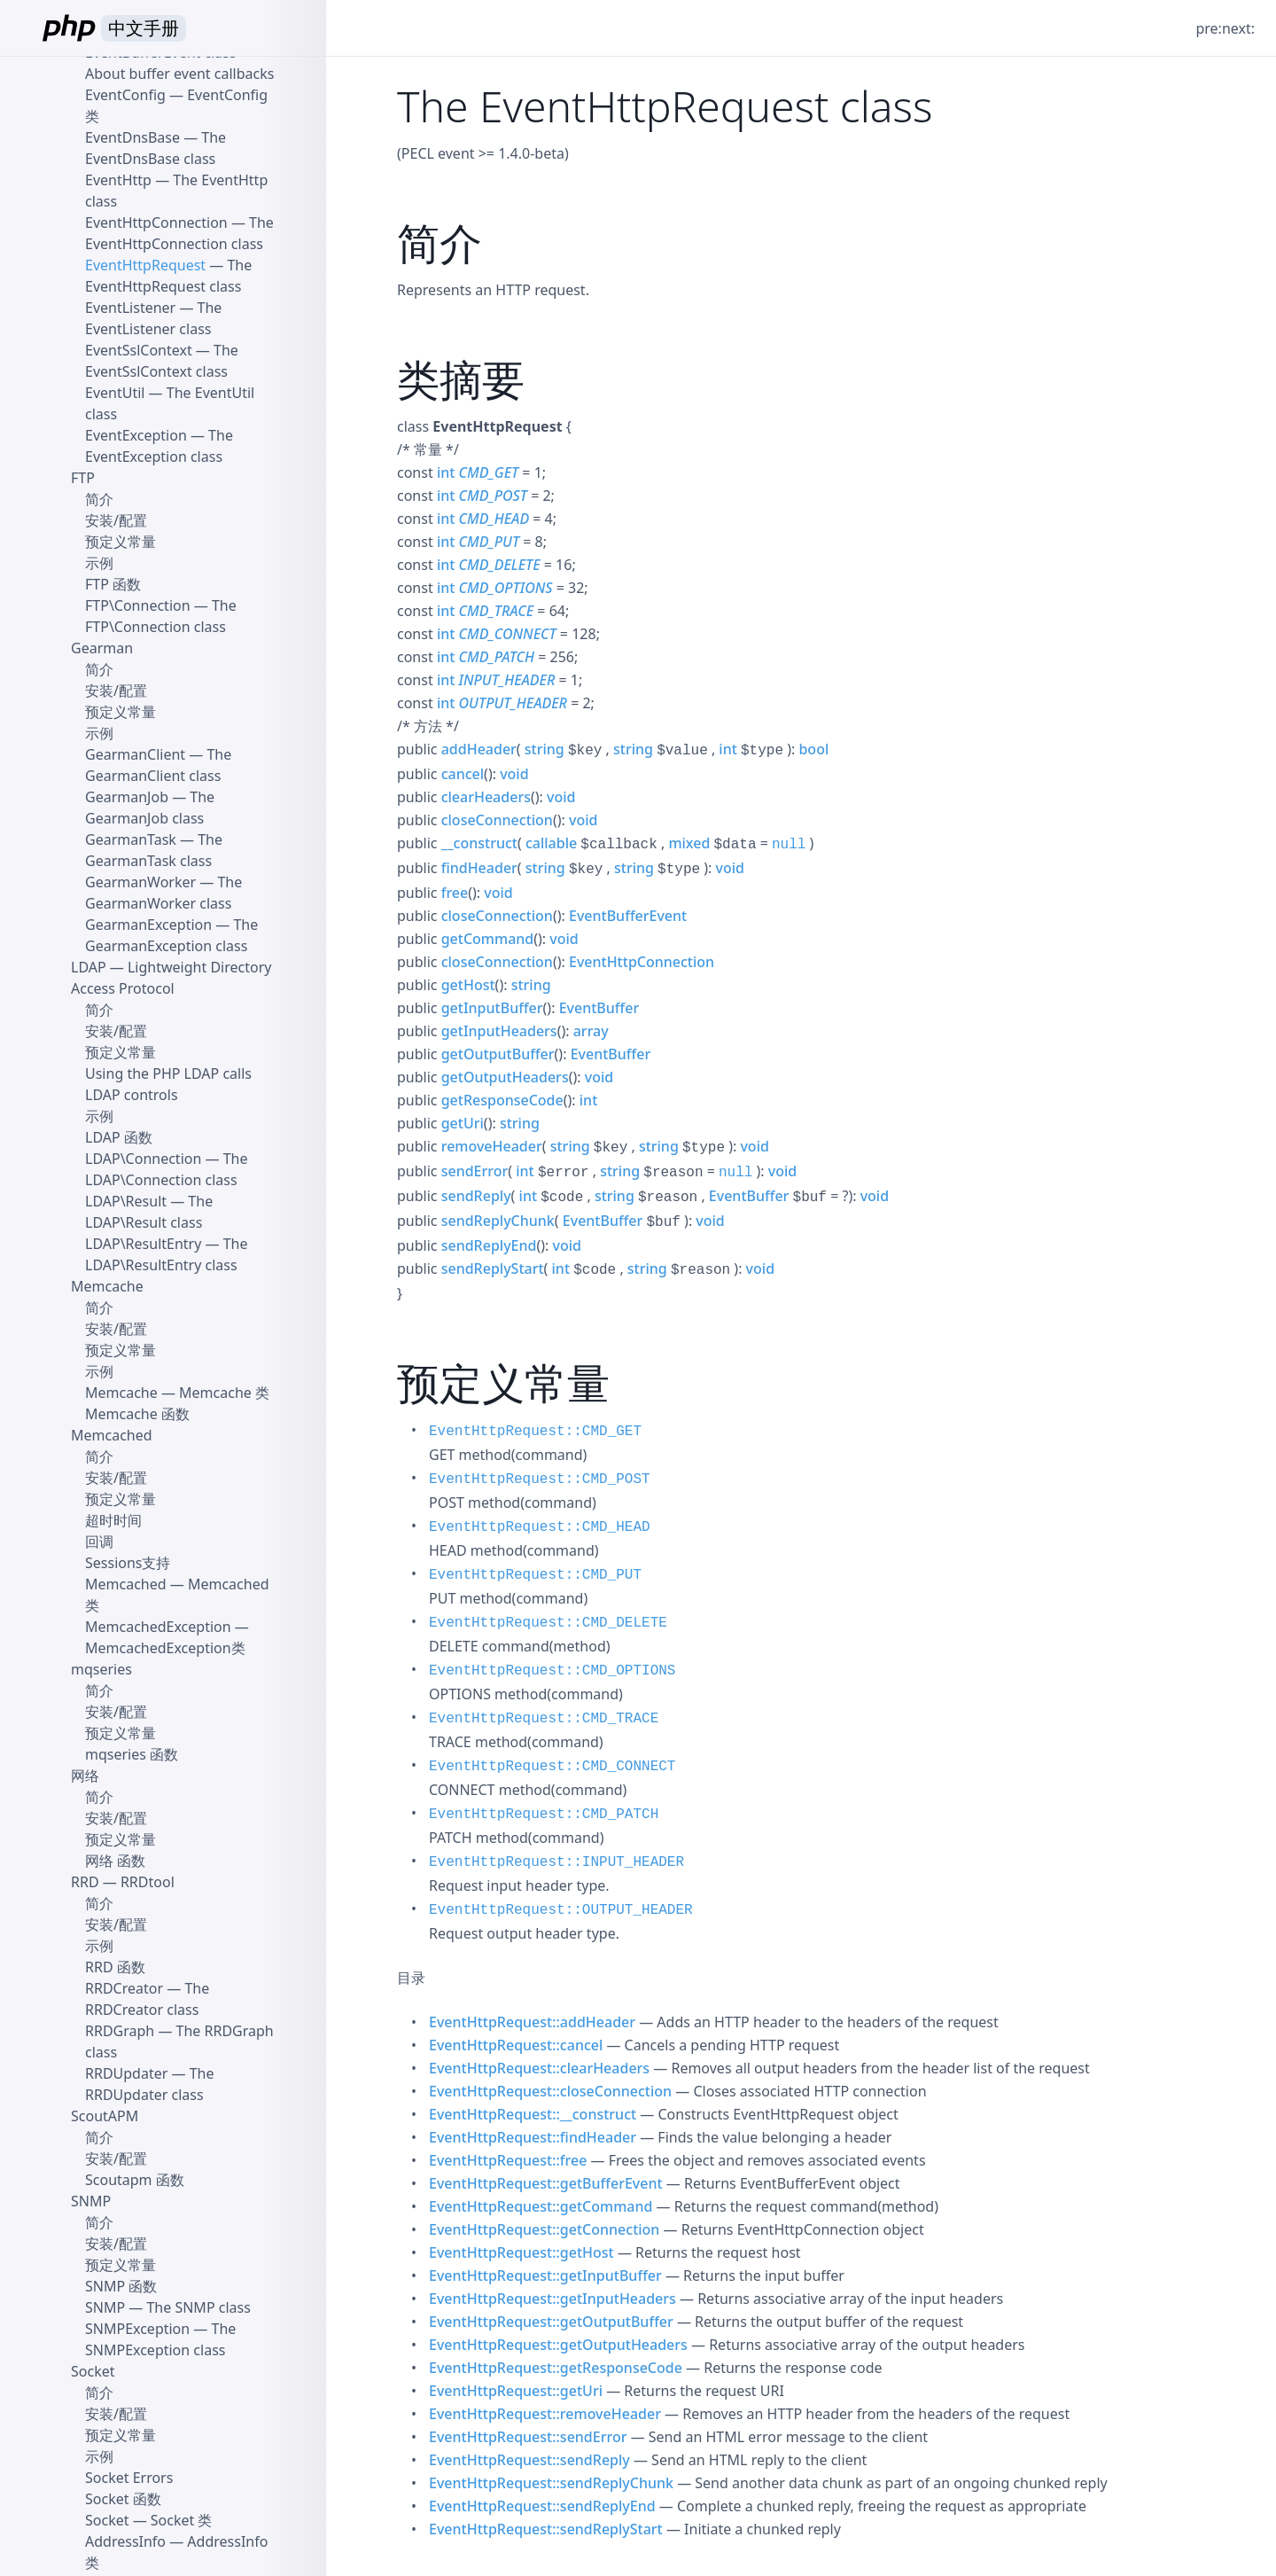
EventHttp (118, 180)
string (544, 749)
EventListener (130, 307)
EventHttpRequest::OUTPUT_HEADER (561, 1910)
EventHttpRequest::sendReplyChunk (551, 2483)
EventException (136, 435)
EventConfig (125, 95)
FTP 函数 (113, 584)
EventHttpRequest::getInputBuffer (545, 2275)
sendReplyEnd (489, 1245)
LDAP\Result (126, 1201)
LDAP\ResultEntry (143, 1243)
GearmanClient (135, 754)
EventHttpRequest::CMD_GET (535, 1432)
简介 (99, 499)
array (591, 1031)
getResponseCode (502, 1100)
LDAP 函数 (118, 1137)
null (788, 845)
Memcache (107, 1286)
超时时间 (113, 1520)
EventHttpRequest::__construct (532, 2114)
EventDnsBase (132, 137)
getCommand (487, 938)
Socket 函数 (123, 2499)
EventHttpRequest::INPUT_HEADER (556, 1862)
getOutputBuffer (498, 1054)
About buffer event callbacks (179, 73)
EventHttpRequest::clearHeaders (539, 2068)
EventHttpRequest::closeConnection (550, 2091)
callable (551, 843)
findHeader (479, 868)
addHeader (479, 749)
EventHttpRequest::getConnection (544, 2229)
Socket (93, 2371)
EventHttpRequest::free (508, 2160)
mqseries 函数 (131, 1754)
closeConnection (497, 820)
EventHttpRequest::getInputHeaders (552, 2298)
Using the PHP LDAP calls (168, 1073)
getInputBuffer (492, 1008)
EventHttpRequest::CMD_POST (539, 1479)
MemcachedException (158, 1626)
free (455, 892)
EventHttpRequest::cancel (516, 2045)
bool (813, 749)
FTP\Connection (138, 605)
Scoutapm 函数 (134, 2180)
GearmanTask (130, 839)
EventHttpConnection (641, 962)
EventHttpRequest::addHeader (532, 2022)
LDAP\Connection (143, 1158)
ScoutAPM (104, 2116)
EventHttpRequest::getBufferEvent (546, 2183)
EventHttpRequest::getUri (516, 2390)
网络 (85, 1775)
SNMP (91, 2201)
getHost (468, 985)
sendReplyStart (492, 1268)
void (514, 774)
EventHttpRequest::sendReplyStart (546, 2529)
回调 (99, 1541)
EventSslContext (138, 350)
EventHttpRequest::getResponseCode (555, 2367)
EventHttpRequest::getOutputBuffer (551, 2321)
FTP (83, 478)
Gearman (102, 648)
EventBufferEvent (628, 915)
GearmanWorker (140, 882)
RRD (85, 1882)
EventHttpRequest (145, 265)
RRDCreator (124, 1988)
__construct (479, 843)
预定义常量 (120, 541)
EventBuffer (599, 1008)
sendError (475, 1171)
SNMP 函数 (121, 2286)
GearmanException (148, 924)
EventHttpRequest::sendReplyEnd (542, 2506)
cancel (462, 774)
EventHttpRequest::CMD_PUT (535, 1575)
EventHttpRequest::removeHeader (545, 2414)
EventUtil (114, 392)
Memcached (111, 1435)
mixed (689, 843)
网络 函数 (115, 1860)
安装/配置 (116, 520)
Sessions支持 (128, 1563)
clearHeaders (486, 797)
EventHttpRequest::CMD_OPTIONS (552, 1671)
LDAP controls (131, 1095)
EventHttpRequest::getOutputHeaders (558, 2344)
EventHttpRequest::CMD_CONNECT (552, 1767)
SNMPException (137, 2328)
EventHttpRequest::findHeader (532, 2137)
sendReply (476, 1196)
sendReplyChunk (498, 1220)
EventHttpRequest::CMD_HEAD (539, 1527)
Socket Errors (129, 2477)
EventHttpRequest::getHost (521, 2252)
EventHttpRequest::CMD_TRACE (543, 1719)
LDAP (88, 967)
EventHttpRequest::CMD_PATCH (543, 1815)
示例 (99, 563)
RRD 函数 (115, 1967)
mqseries (101, 1669)
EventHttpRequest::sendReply (529, 2460)
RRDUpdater (126, 2073)
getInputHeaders (499, 1031)
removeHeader (491, 1146)
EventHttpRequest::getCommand (540, 2206)
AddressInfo (125, 2541)
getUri (462, 1123)
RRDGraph (119, 2031)
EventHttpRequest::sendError (527, 2437)
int (446, 472)
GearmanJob (126, 797)
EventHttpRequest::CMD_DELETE (548, 1623)
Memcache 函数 (137, 1414)
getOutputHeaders (505, 1077)
